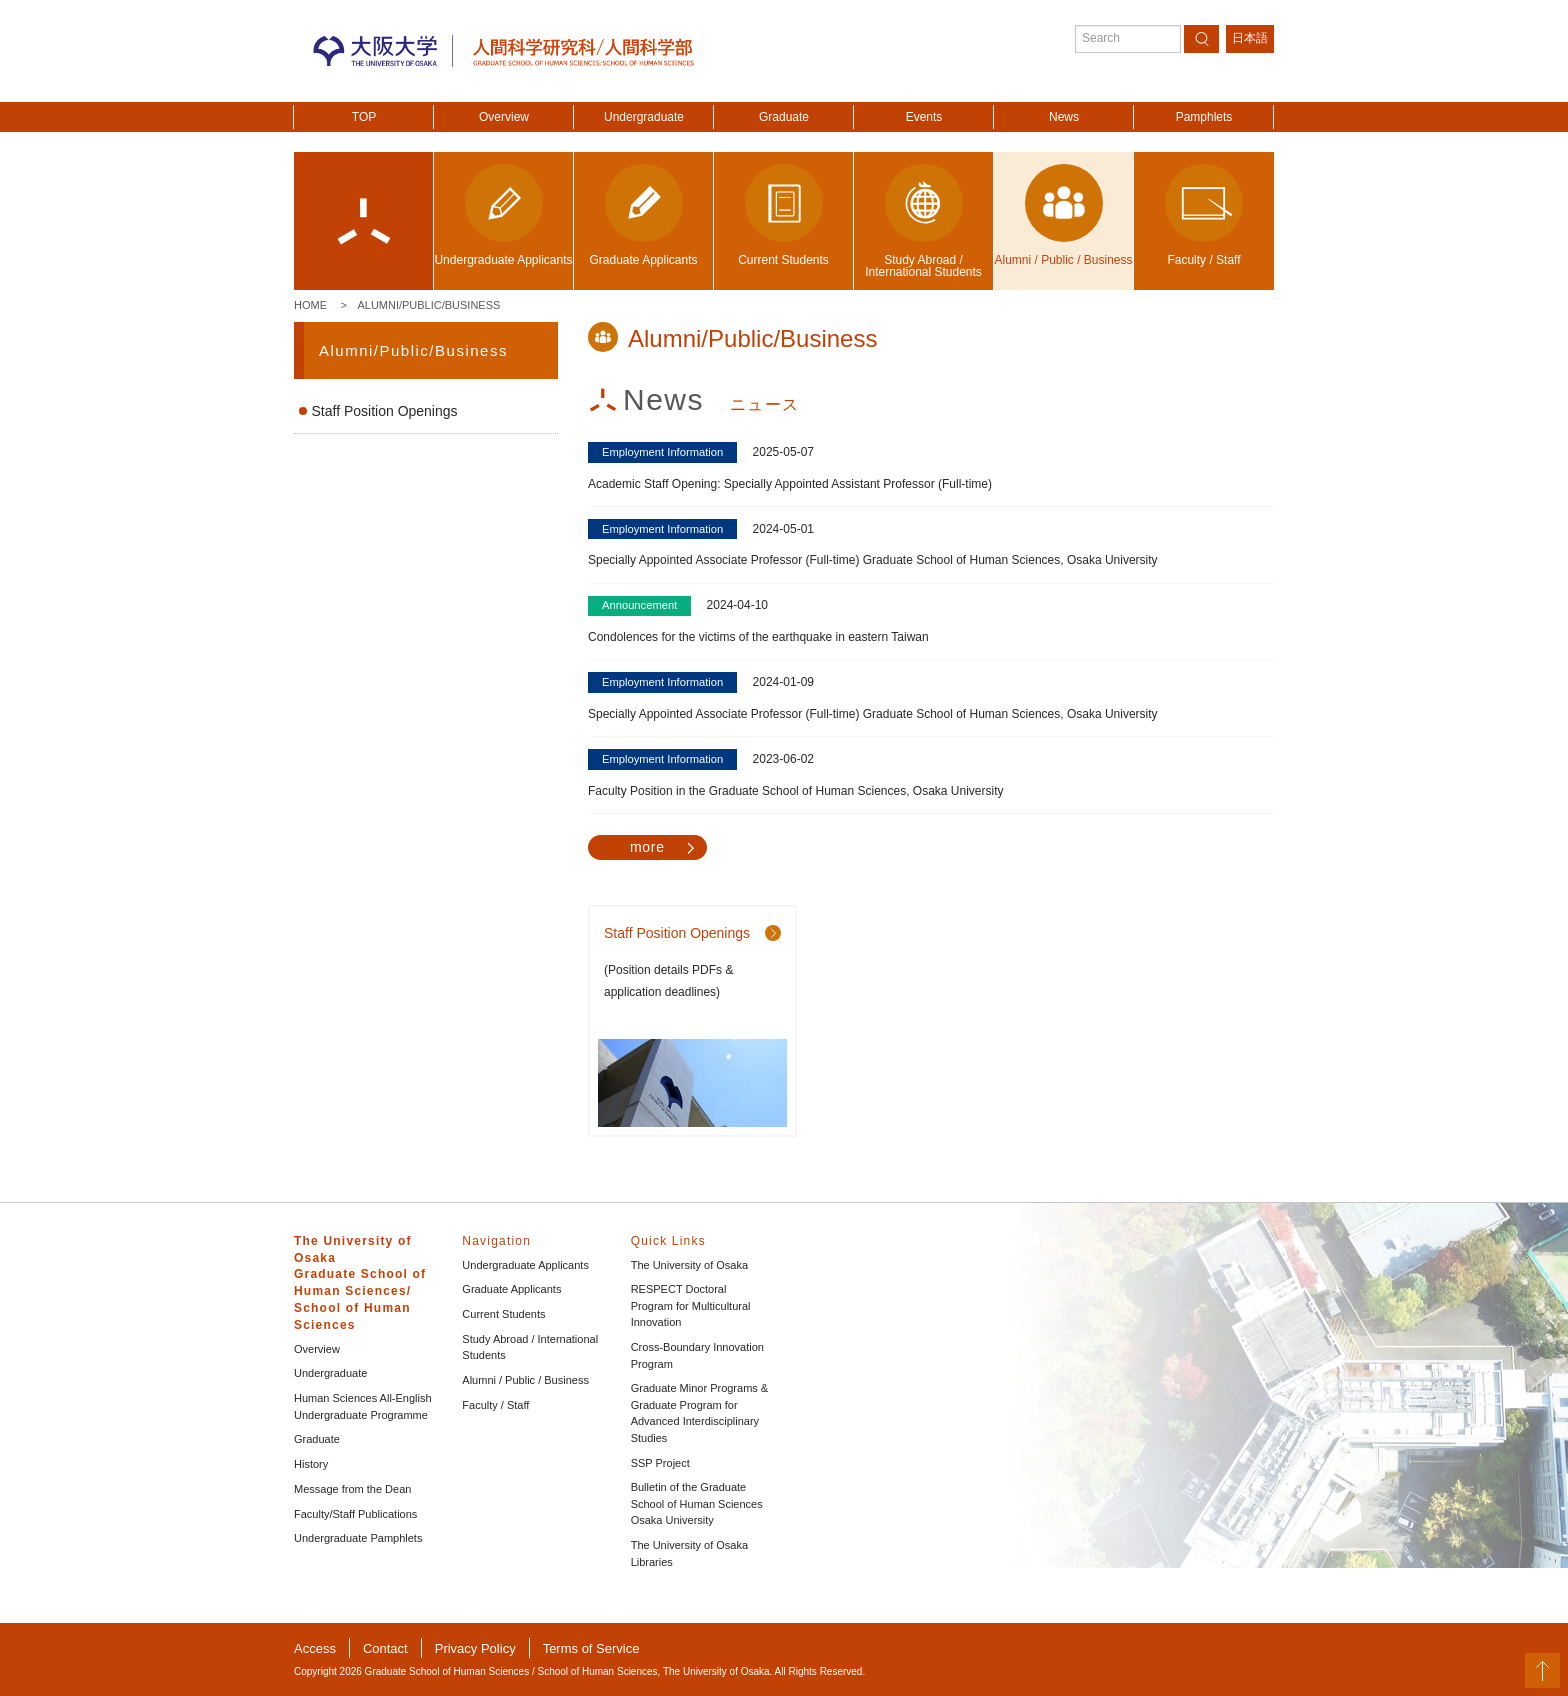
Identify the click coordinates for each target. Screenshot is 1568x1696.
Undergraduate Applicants (525, 1265)
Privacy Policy (475, 1648)
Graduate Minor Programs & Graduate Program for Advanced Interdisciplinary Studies (700, 1413)
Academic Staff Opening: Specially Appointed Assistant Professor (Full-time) (790, 484)
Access (315, 1648)
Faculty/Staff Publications (355, 1514)
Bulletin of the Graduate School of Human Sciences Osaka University (697, 1503)
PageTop (1542, 1670)
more (647, 847)
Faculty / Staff (495, 1405)
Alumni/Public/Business (428, 305)
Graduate (784, 117)
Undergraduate (644, 117)
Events (924, 117)
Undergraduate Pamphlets (358, 1538)
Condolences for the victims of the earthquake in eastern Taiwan (758, 637)
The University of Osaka (689, 1265)
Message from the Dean (352, 1489)
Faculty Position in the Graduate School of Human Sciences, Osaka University (796, 791)
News (1064, 117)
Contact (385, 1648)
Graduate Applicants (511, 1289)
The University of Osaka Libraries (689, 1553)
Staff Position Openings (385, 411)
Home (310, 305)
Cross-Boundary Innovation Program (697, 1355)
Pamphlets (1204, 117)
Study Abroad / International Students (530, 1347)
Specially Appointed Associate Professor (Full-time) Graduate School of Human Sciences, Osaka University (873, 560)
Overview (504, 117)
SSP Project (660, 1463)
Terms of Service (591, 1648)
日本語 (1250, 38)
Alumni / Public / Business (525, 1380)
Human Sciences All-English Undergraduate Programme (363, 1406)
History (311, 1464)
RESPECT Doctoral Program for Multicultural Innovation (691, 1305)
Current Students (503, 1314)
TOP (364, 117)
